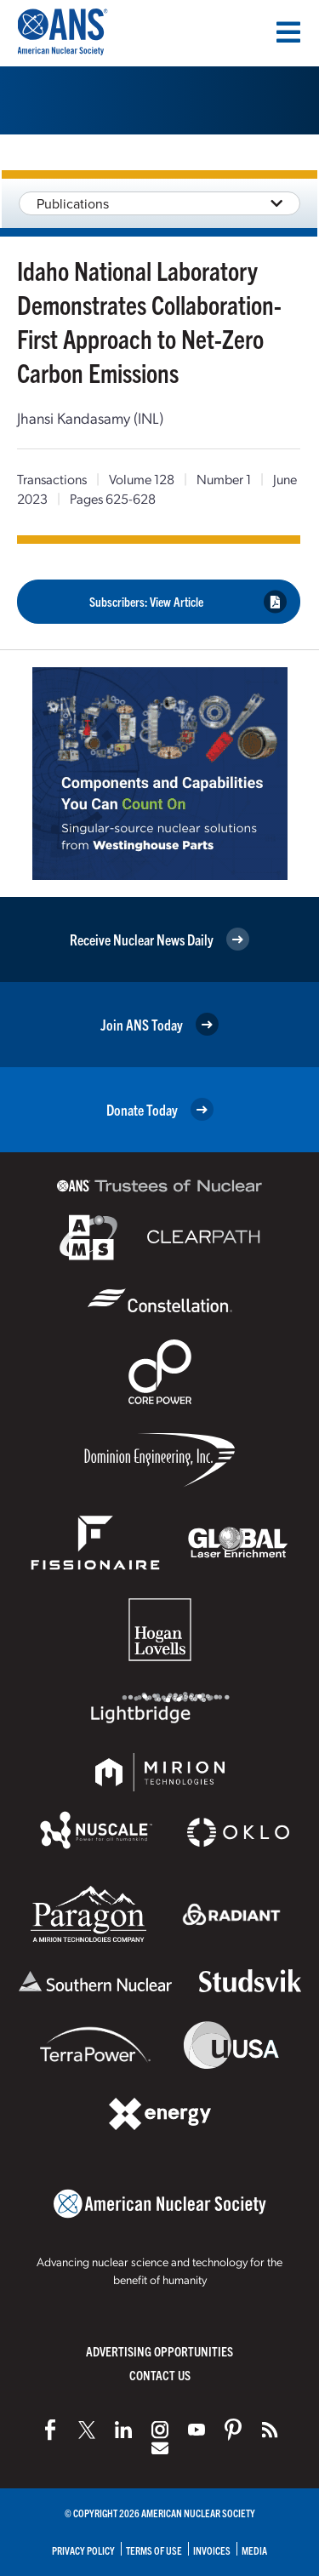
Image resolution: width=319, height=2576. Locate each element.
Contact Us (160, 2375)
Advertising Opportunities (159, 2351)
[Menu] (288, 32)
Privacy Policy (83, 2550)
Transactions (52, 479)
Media (254, 2550)
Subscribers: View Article (188, 601)
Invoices (212, 2550)
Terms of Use (154, 2550)
